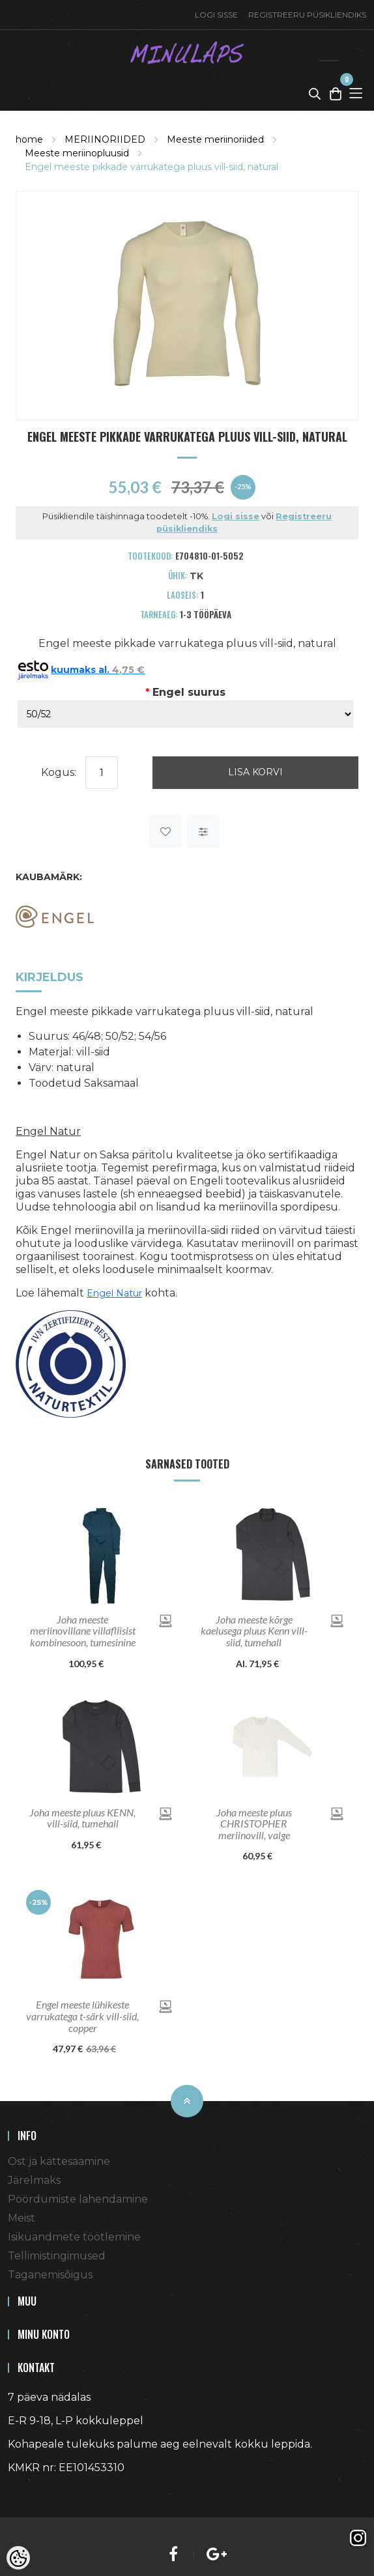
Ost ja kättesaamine (59, 2161)
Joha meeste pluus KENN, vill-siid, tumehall (82, 1818)
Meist (21, 2218)
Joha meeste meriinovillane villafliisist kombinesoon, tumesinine (83, 1631)
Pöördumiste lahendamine (78, 2199)
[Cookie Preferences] (18, 2557)
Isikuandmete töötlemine (74, 2237)
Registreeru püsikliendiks (307, 15)
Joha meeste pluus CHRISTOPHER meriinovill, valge (254, 1824)
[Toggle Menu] (355, 93)
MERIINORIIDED (105, 139)
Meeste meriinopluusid (77, 153)
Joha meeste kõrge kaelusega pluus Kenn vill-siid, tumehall (254, 1631)
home (29, 139)
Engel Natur (114, 1293)
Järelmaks (34, 2180)
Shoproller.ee (30, 2491)
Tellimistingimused (57, 2256)
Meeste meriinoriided (215, 139)
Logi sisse (216, 15)
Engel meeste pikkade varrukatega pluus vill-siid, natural (151, 167)
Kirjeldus (49, 977)
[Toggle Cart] (335, 93)
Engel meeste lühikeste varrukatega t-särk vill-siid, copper (82, 2016)
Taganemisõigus (50, 2274)
